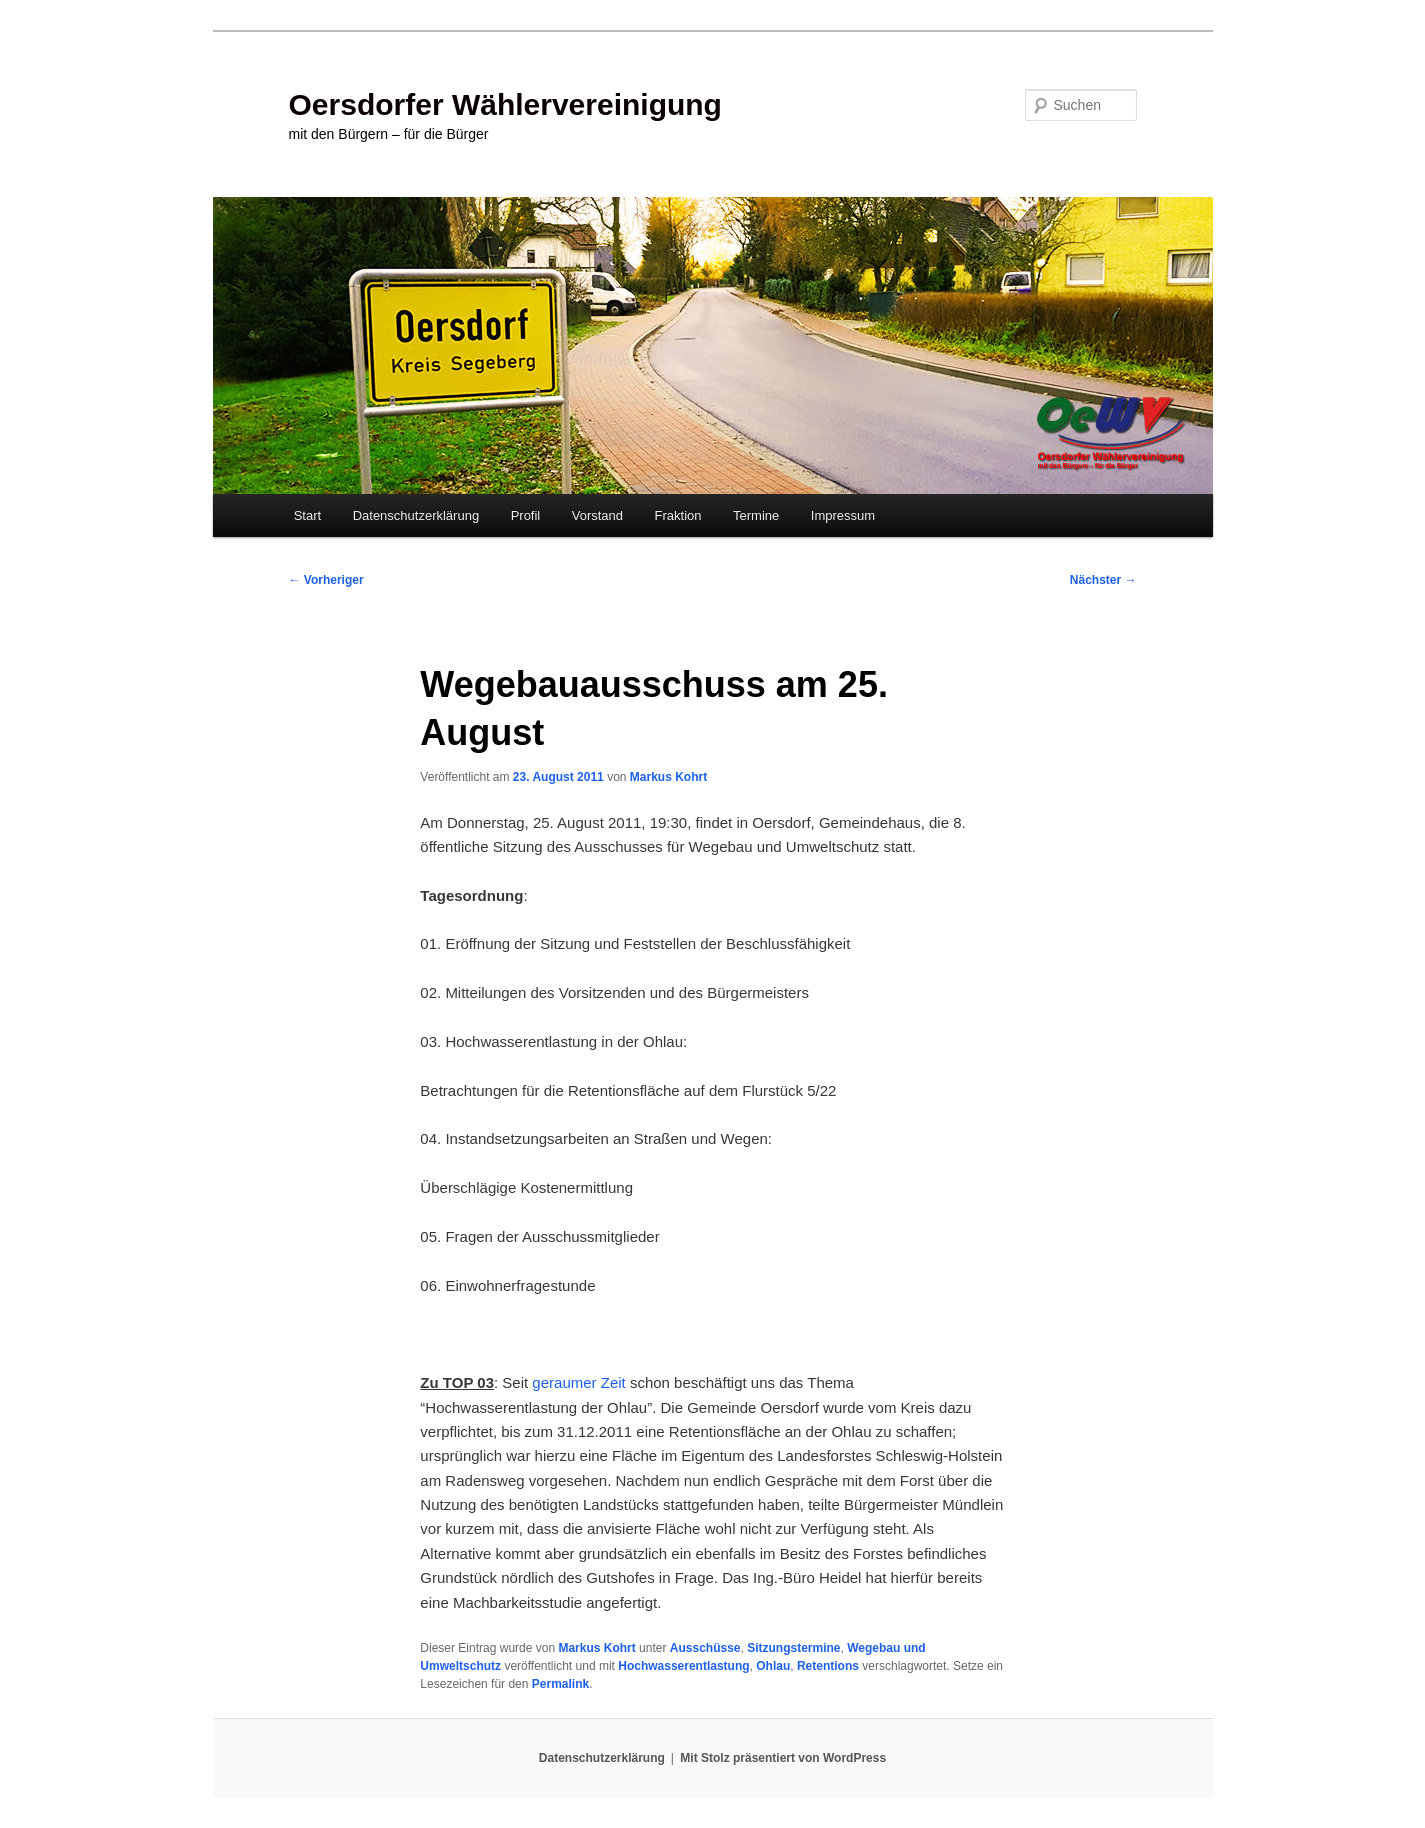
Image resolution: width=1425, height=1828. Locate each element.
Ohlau (773, 1666)
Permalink (560, 1684)
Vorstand (597, 515)
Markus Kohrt (668, 777)
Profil (526, 515)
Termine (756, 515)
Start (307, 515)
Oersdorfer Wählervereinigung (505, 104)
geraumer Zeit (578, 1382)
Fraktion (678, 515)
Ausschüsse (705, 1648)
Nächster (1103, 580)
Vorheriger (326, 580)
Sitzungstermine (793, 1648)
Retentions (828, 1666)
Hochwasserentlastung (683, 1666)
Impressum (843, 515)
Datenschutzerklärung (416, 515)
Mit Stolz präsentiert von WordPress (783, 1758)
